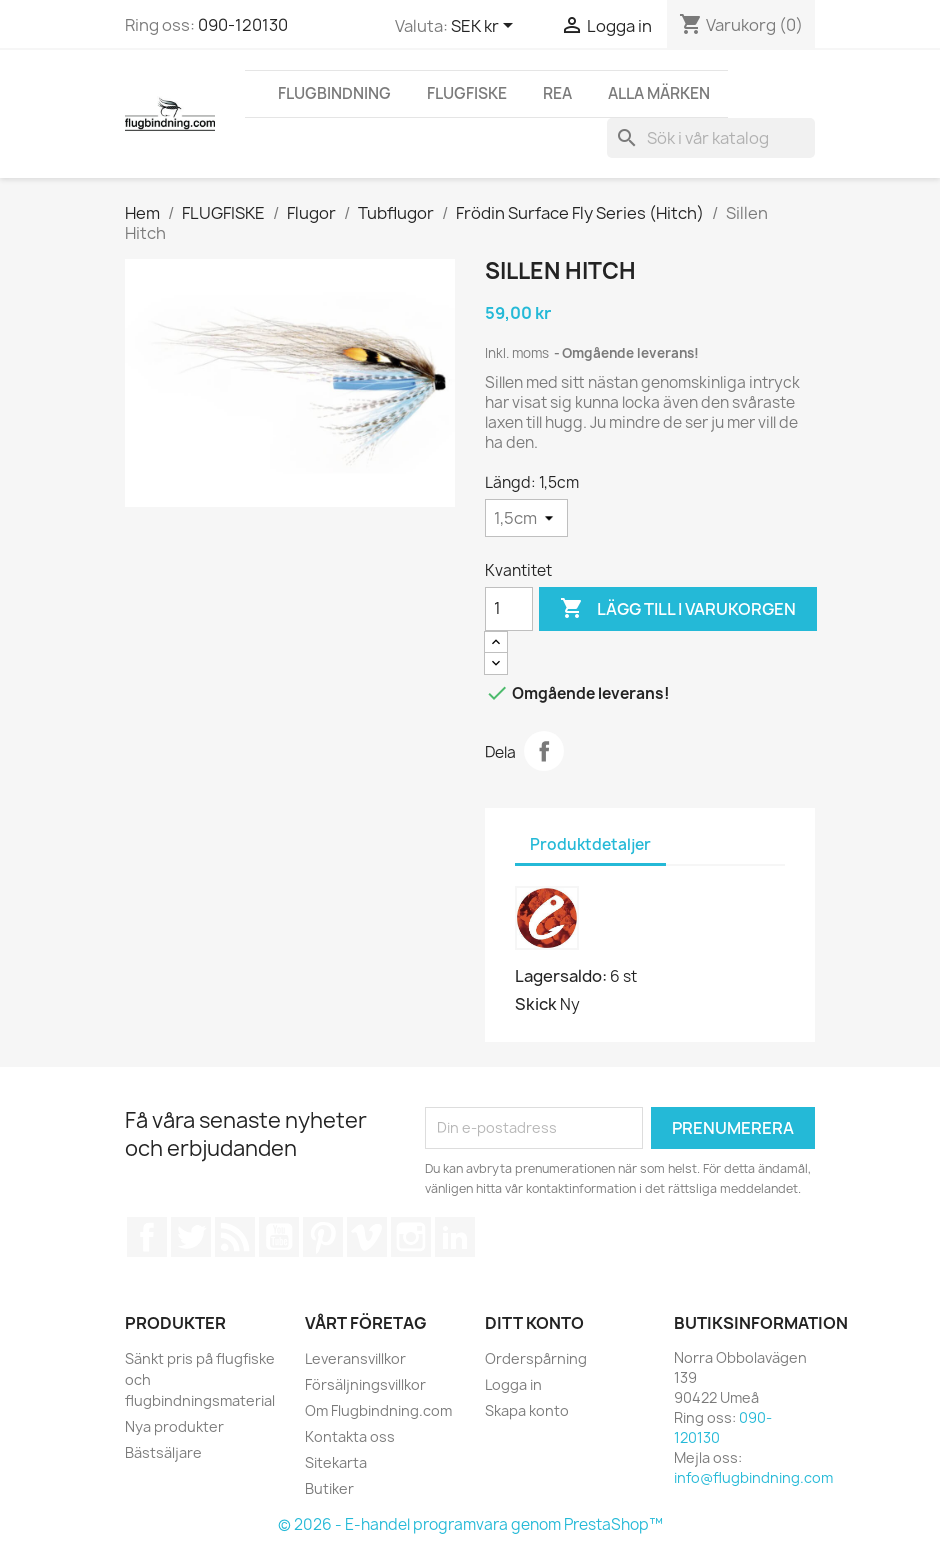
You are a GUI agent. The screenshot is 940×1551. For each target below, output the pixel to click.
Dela (544, 751)
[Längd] (526, 518)
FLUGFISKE (467, 93)
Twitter (191, 1237)
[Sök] (711, 138)
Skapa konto (527, 1410)
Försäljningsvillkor (365, 1384)
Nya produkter (174, 1426)
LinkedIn (455, 1237)
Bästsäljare (163, 1452)
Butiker (329, 1488)
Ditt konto (534, 1323)
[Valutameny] (485, 27)
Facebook (147, 1237)
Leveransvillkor (355, 1358)
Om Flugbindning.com (378, 1410)
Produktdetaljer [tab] (590, 844)
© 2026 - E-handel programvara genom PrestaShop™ (470, 1524)
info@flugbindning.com (753, 1477)
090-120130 (243, 25)
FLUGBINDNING (334, 93)
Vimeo (367, 1237)
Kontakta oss (350, 1436)
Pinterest (323, 1237)
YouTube (279, 1237)
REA (557, 93)
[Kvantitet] (509, 609)
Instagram (411, 1237)
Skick (536, 1004)
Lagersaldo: (561, 976)
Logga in (513, 1384)
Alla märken (659, 93)
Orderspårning (536, 1358)
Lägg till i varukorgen (678, 609)
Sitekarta (336, 1462)
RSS (235, 1237)
